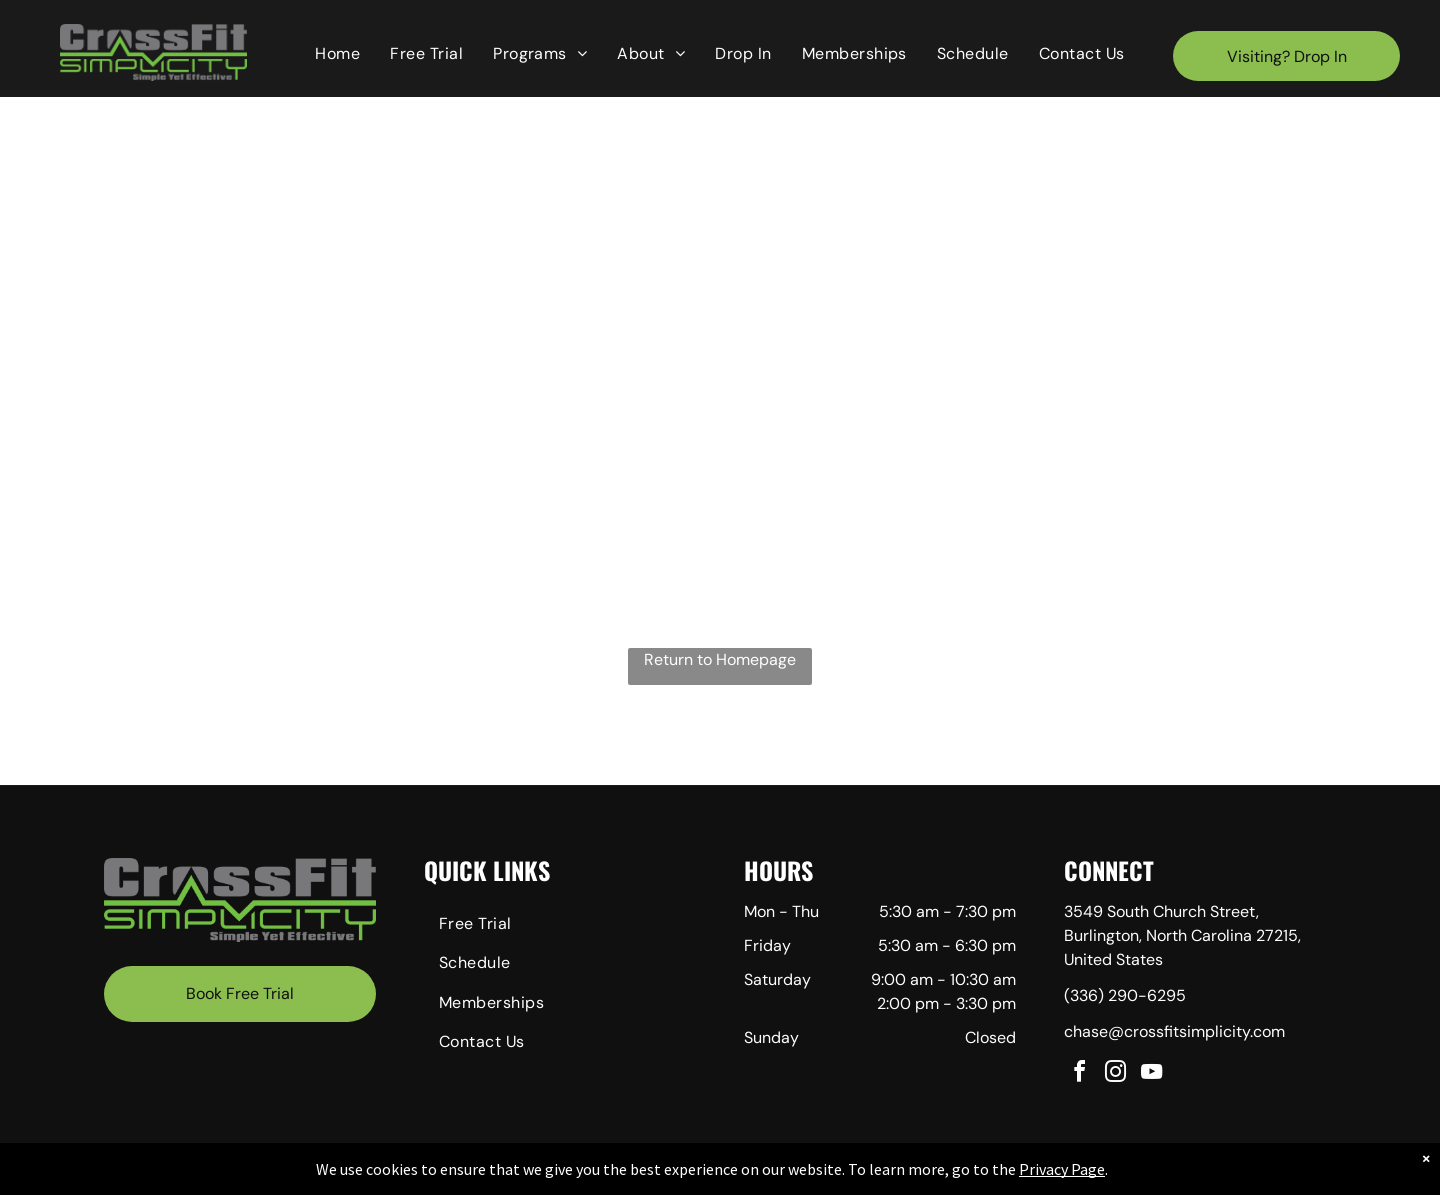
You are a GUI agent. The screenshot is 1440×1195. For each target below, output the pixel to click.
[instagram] (1116, 1074)
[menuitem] (337, 54)
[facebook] (1080, 1074)
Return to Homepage (720, 659)
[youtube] (1152, 1074)
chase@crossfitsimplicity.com (1174, 1031)
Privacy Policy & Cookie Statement (652, 1176)
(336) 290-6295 (1125, 995)
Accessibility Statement (817, 1176)
